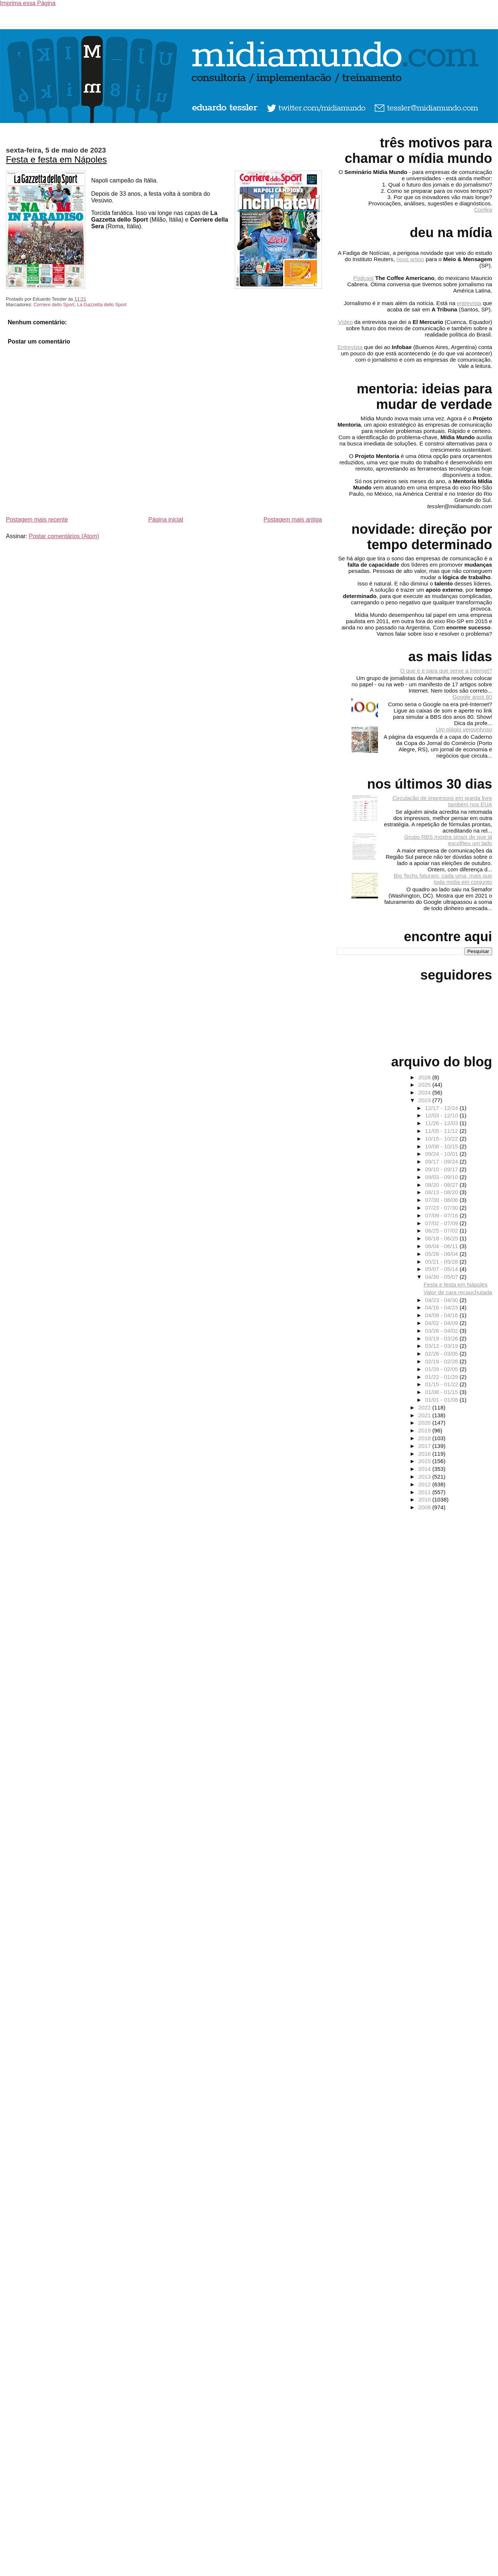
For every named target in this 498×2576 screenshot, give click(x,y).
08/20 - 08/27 (442, 1185)
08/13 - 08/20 (442, 1192)
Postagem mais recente (37, 519)
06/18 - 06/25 (442, 1238)
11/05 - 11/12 (442, 1131)
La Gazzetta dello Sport (102, 304)
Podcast (363, 278)
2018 (425, 1438)
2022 (425, 1407)
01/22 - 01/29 (442, 1377)
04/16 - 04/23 (442, 1307)
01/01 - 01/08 (442, 1400)
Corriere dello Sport (54, 304)
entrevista (469, 303)
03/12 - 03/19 (442, 1346)
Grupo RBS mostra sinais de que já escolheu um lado (448, 840)
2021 (425, 1415)
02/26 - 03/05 (442, 1353)
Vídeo (345, 322)
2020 (425, 1422)
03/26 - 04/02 (442, 1331)
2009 (425, 1507)
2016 (425, 1454)
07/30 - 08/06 (442, 1200)
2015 (425, 1461)
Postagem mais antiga (293, 519)
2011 (425, 1492)
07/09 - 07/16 (442, 1215)
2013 (425, 1476)
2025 (425, 1085)
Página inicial (165, 519)
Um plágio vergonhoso (464, 729)
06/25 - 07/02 (442, 1230)
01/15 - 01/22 (442, 1384)
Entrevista (350, 347)
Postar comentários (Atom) (64, 536)
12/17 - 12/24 (442, 1108)
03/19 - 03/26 (442, 1338)
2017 (425, 1446)
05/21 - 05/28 (442, 1261)
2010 (425, 1499)
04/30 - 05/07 (442, 1277)
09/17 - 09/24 (442, 1161)
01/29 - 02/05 (442, 1369)
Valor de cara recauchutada (458, 1292)
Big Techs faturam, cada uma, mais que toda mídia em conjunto (443, 878)
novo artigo (410, 259)
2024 (425, 1092)
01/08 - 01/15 (442, 1392)
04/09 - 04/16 (442, 1315)
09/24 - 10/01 (442, 1154)
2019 (425, 1430)
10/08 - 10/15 (442, 1146)
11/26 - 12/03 (442, 1123)
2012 (425, 1484)
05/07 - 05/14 (442, 1269)
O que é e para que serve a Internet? (446, 670)
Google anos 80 (472, 697)
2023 (425, 1100)
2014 (425, 1469)
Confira (483, 209)
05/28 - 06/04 (442, 1254)
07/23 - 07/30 (442, 1208)
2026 (425, 1077)
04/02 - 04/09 (442, 1323)
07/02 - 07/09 (442, 1223)
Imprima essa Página (27, 3)
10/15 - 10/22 (442, 1138)
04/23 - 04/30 (442, 1300)
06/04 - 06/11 (442, 1246)
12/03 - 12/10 (442, 1115)
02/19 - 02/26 (442, 1361)
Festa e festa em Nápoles (56, 159)
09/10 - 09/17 (442, 1169)
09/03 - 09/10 (442, 1177)
